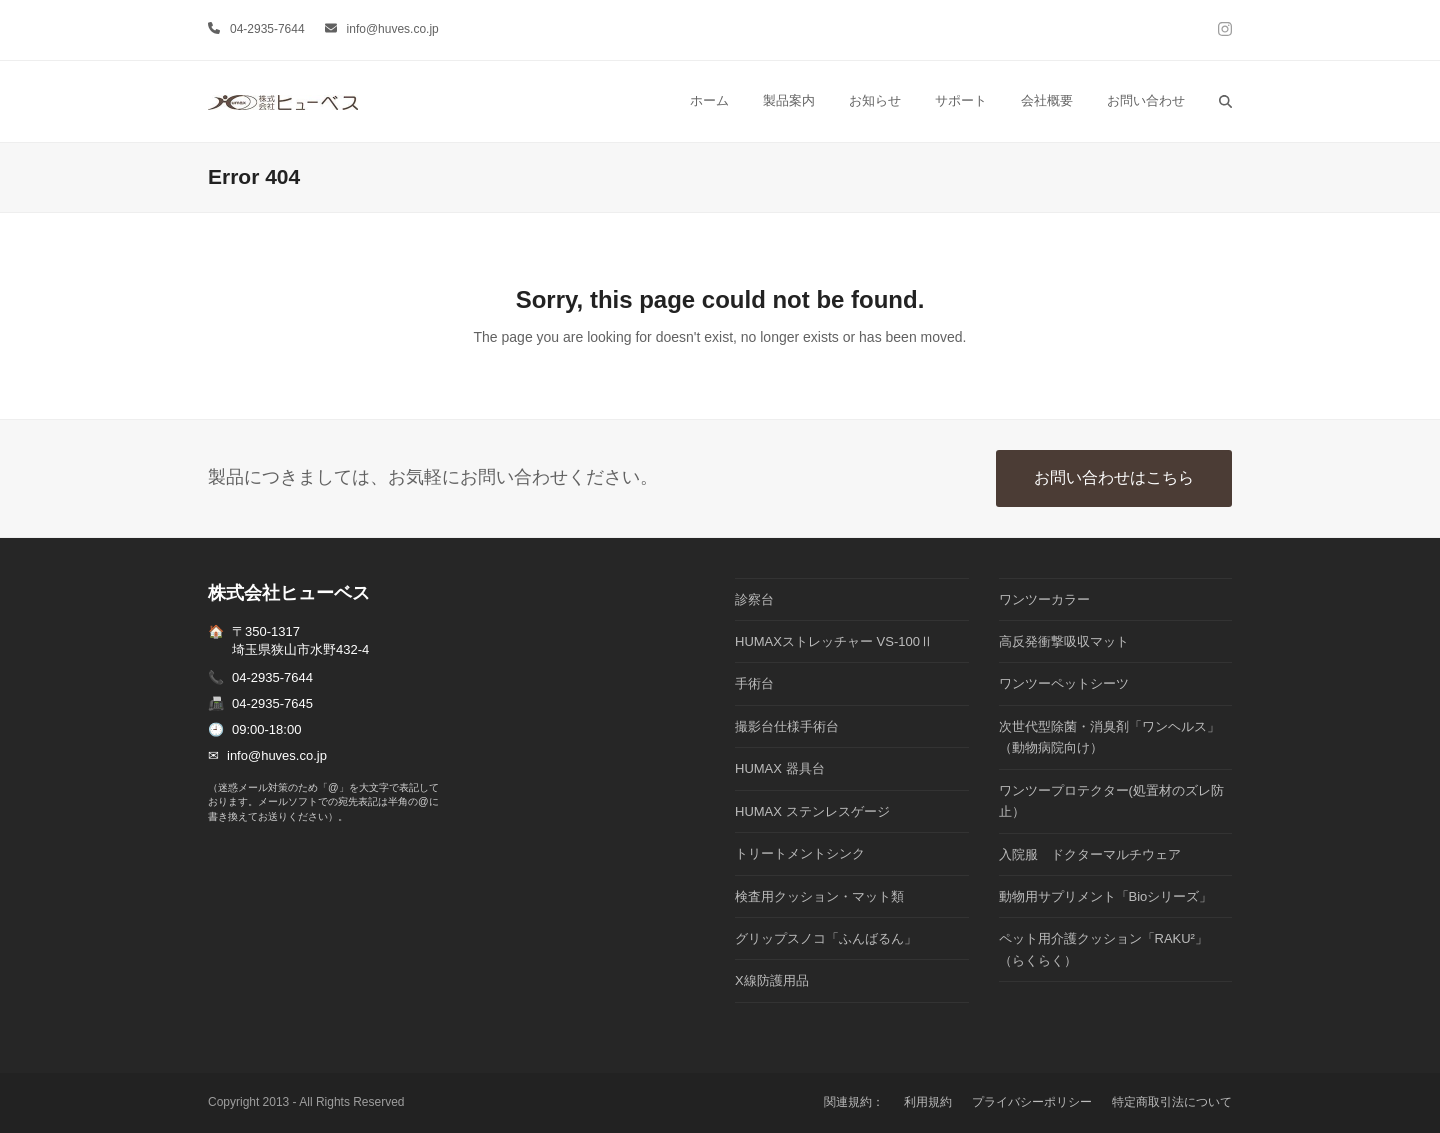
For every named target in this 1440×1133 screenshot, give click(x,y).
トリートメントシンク (800, 853)
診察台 (754, 599)
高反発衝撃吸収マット (1064, 641)
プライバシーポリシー (1032, 1102)
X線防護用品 (772, 980)
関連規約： (854, 1102)
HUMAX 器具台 (780, 768)
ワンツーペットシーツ (1064, 683)
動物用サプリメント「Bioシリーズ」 (1106, 896)
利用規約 (928, 1102)
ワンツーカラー (1044, 599)
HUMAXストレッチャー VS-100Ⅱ (834, 641)
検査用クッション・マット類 (819, 896)
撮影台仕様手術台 (787, 726)
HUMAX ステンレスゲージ (812, 811)
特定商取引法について (1172, 1102)
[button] (1225, 101)
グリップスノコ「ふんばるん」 (826, 938)
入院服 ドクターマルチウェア (1090, 854)
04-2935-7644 (267, 29)
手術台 (754, 683)
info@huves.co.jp (393, 29)
